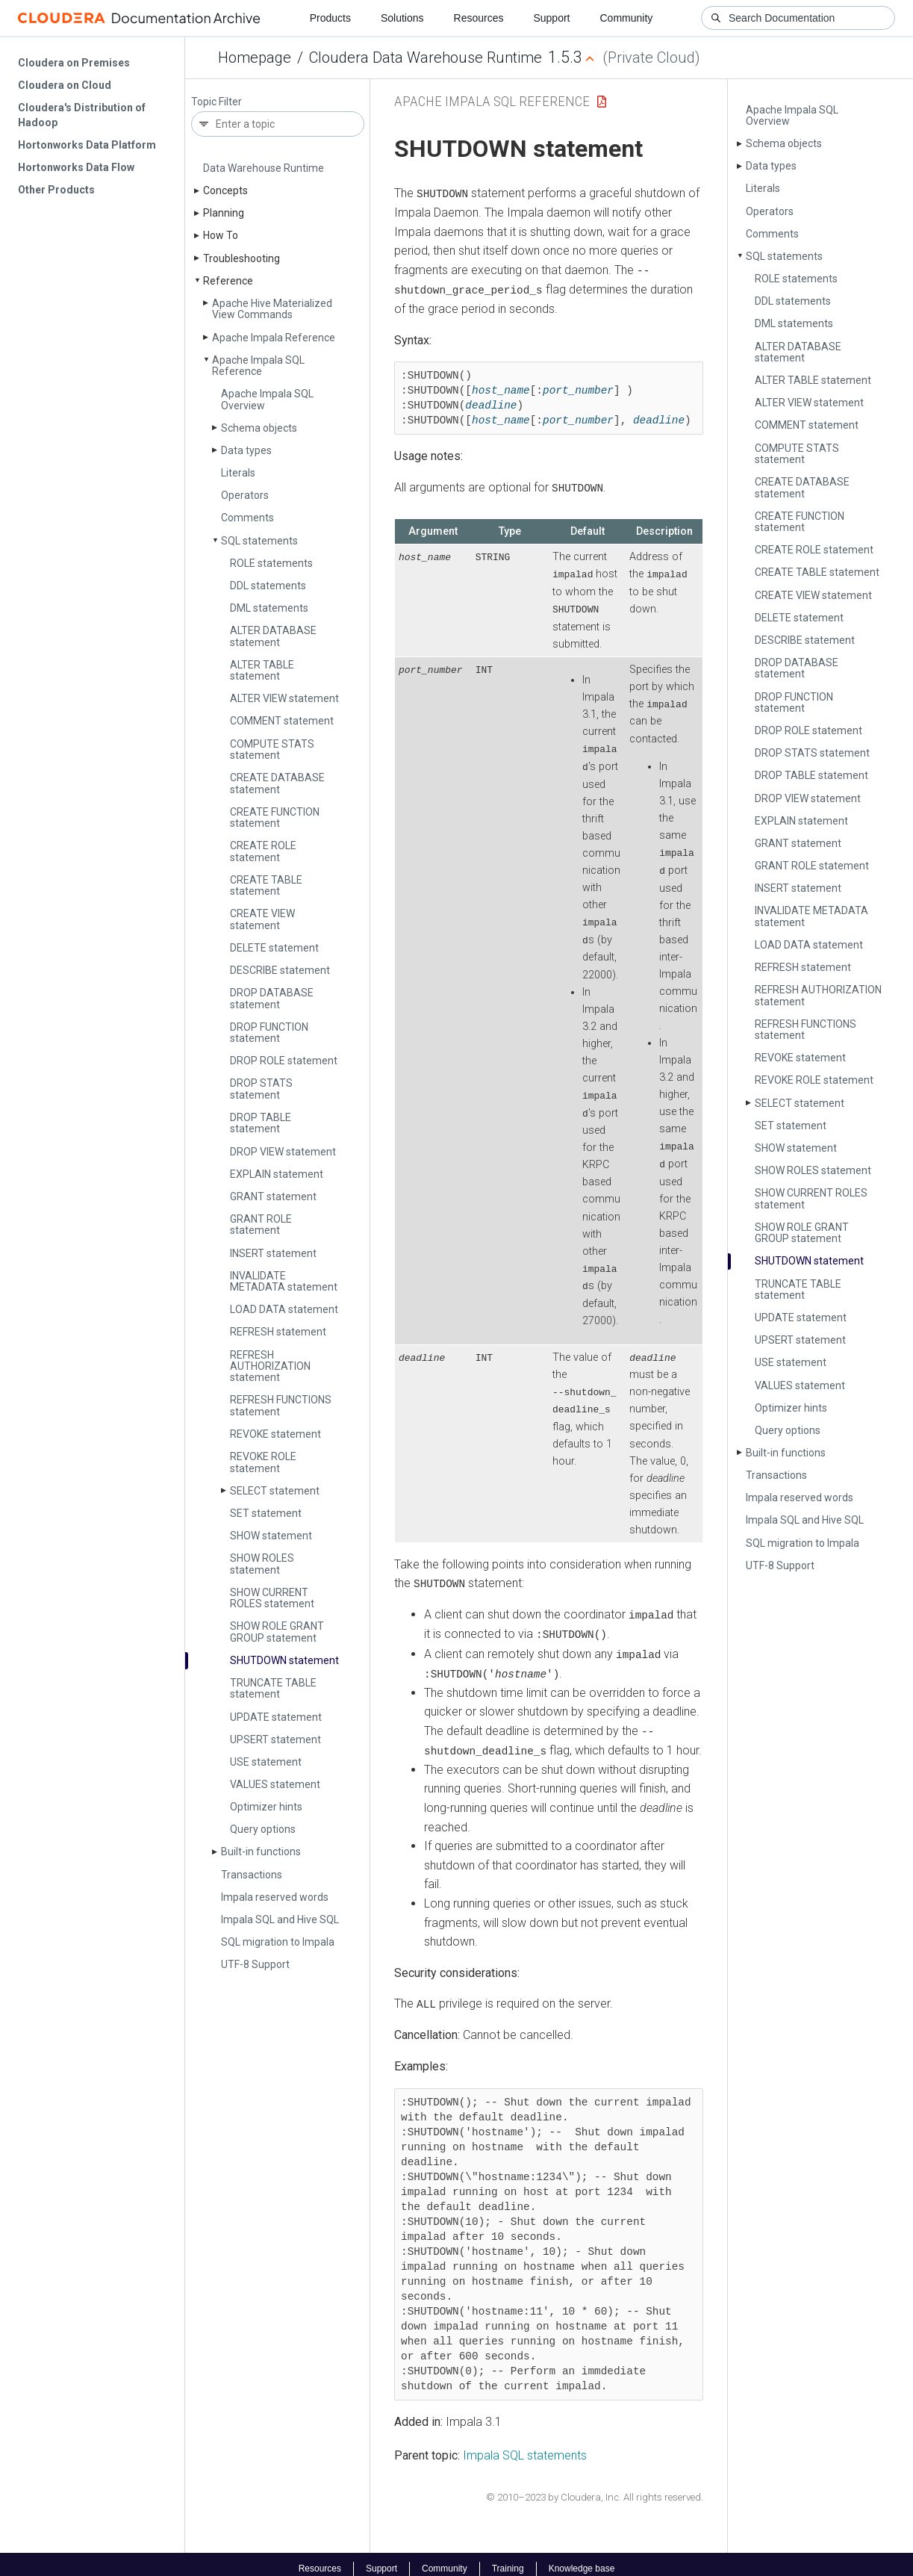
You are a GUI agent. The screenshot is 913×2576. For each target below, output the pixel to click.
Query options (263, 1829)
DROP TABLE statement (260, 1123)
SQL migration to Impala (277, 1942)
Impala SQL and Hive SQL (280, 1919)
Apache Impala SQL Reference (258, 365)
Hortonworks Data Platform (87, 145)
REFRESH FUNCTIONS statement (280, 1405)
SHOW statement (271, 1536)
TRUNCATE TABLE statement (273, 1688)
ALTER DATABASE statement (273, 636)
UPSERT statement (275, 1739)
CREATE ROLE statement (263, 851)
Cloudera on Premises (74, 63)
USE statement (266, 1762)
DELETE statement (274, 948)
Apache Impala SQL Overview (267, 399)
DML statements (269, 608)
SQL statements (259, 541)
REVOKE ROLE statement (263, 1462)
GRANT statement (273, 1196)
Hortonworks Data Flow (76, 167)
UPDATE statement (276, 1717)
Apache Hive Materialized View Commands (272, 308)
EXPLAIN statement (276, 1174)
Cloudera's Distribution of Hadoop (82, 115)
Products (330, 18)
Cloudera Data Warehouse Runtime (425, 57)
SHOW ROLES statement (262, 1563)
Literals (238, 473)
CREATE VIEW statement (262, 919)
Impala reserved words (274, 1897)
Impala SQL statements (525, 2446)
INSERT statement (273, 1253)
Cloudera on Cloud (64, 85)
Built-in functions (261, 1851)
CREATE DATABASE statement (277, 783)
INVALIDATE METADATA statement (283, 1281)
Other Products (56, 190)
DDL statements (268, 586)
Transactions (251, 1875)
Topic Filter (216, 102)
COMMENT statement (282, 721)
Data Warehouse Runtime (263, 168)
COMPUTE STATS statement (272, 749)
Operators (245, 495)
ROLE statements (271, 563)
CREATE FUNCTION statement (275, 817)
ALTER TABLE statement (262, 670)
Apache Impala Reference (273, 338)
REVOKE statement (275, 1434)
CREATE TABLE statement (266, 885)
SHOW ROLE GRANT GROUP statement (277, 1631)
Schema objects (259, 428)
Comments (247, 518)
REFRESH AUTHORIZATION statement (270, 1366)
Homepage (254, 57)
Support (551, 18)
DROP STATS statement (261, 1088)
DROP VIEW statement (283, 1152)
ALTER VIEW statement (284, 698)
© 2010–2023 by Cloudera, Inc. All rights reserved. (594, 2487)
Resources (479, 18)
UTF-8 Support (255, 1964)
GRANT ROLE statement (261, 1224)
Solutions (402, 18)
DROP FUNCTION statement (269, 1032)
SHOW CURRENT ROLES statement (272, 1598)
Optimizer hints (266, 1807)
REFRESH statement (278, 1332)
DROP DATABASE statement (272, 998)
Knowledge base (582, 2559)
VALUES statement (275, 1784)
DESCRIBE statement (280, 970)
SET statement (266, 1513)
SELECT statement (275, 1491)
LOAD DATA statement (284, 1309)
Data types (246, 450)
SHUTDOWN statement (284, 1660)
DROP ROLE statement (283, 1061)
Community (626, 18)
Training (508, 2559)
